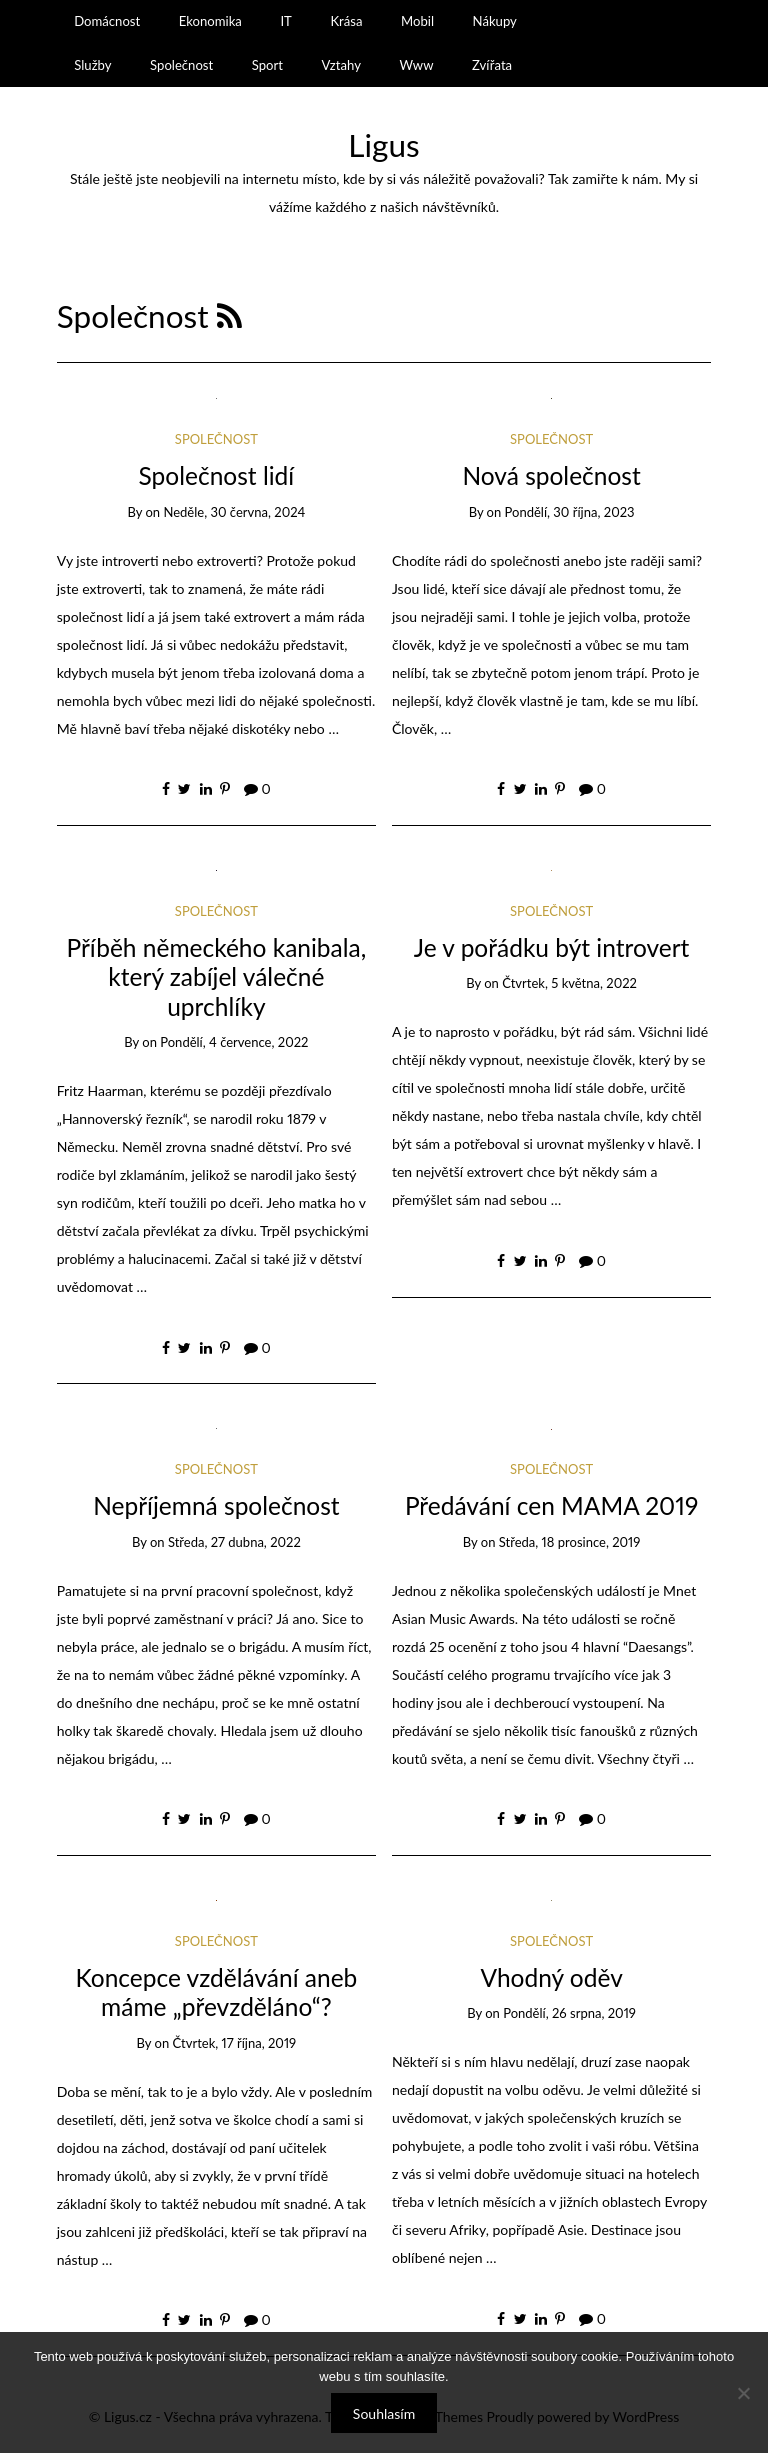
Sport (267, 65)
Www (416, 65)
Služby (92, 65)
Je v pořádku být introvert (552, 947)
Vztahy (341, 65)
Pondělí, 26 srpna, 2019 (569, 2013)
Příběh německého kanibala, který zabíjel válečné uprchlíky (216, 977)
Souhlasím (384, 2413)
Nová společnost (551, 475)
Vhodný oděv (551, 1977)
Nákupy (495, 21)
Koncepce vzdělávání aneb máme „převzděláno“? (216, 1992)
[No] (743, 2393)
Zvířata (492, 65)
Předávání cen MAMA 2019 (551, 1505)
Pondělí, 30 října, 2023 (570, 512)
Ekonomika (210, 21)
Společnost (181, 65)
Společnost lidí (217, 475)
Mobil (417, 21)
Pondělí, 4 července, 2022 (234, 1042)
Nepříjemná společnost (216, 1505)
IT (285, 21)
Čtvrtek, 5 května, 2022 (569, 983)
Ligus (383, 145)
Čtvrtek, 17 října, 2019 (235, 2043)
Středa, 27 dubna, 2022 (234, 1542)
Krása (346, 21)
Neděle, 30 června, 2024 (234, 512)
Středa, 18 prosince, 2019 (570, 1542)
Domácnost (107, 21)
